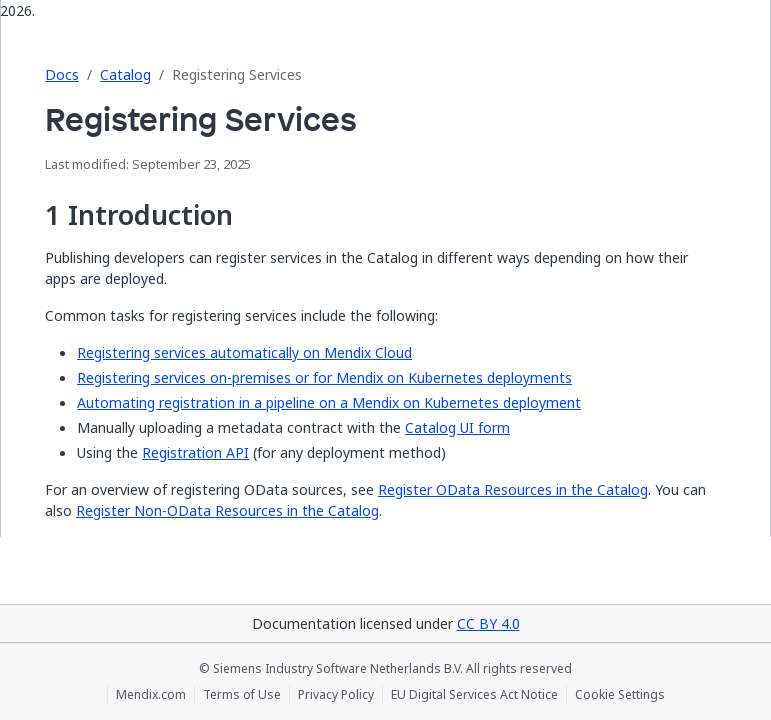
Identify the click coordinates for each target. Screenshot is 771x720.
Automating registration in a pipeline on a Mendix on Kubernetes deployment (329, 402)
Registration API (195, 452)
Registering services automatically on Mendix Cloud (244, 352)
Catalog (125, 74)
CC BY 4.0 (488, 623)
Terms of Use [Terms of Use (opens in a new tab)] (242, 695)
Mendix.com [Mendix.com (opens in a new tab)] (151, 695)
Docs (62, 74)
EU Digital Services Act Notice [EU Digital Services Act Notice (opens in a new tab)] (474, 695)
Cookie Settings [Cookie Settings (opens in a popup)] (620, 695)
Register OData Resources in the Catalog (513, 489)
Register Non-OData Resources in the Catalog (227, 510)
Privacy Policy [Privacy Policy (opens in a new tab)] (336, 695)
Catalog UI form (457, 427)
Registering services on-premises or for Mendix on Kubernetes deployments (324, 377)
